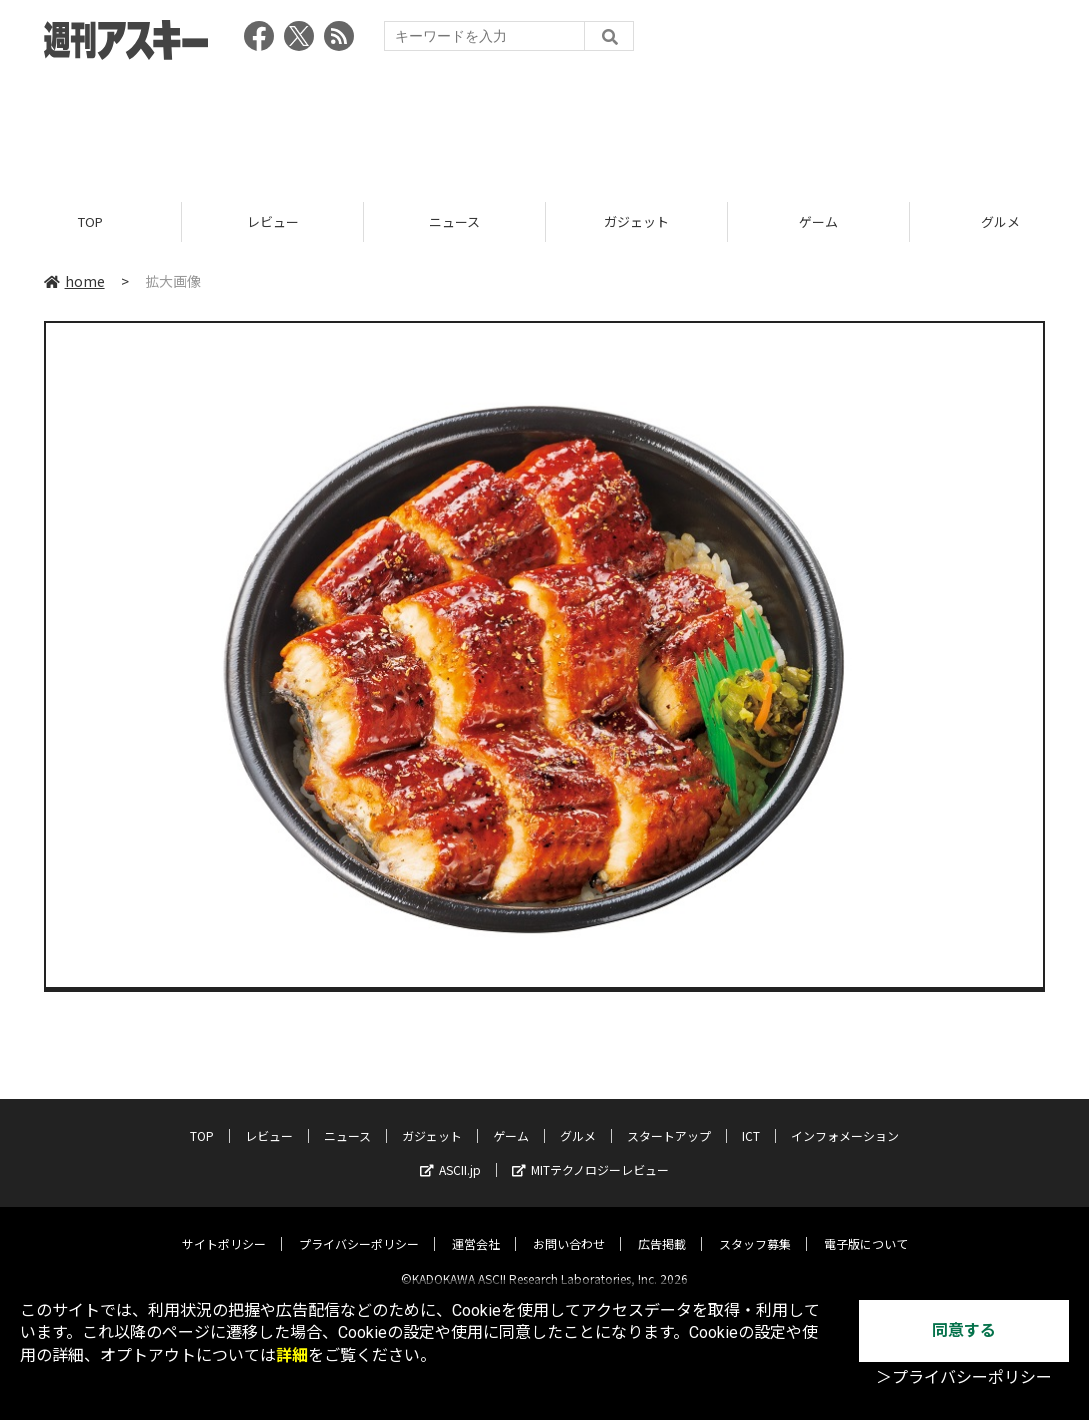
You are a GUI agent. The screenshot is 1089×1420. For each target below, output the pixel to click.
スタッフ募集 (755, 1227)
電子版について (866, 1227)
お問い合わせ (569, 1227)
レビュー (273, 222)
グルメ (578, 1119)
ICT (751, 1119)
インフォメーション (845, 1119)
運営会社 (476, 1227)
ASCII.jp (450, 1153)
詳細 (292, 1355)
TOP (90, 222)
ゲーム (818, 222)
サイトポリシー (224, 1227)
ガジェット (636, 222)
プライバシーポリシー (359, 1227)
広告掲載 (662, 1227)
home (74, 282)
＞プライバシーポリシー (964, 1377)
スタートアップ (669, 1119)
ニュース (454, 222)
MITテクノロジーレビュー (590, 1153)
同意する (964, 1330)
